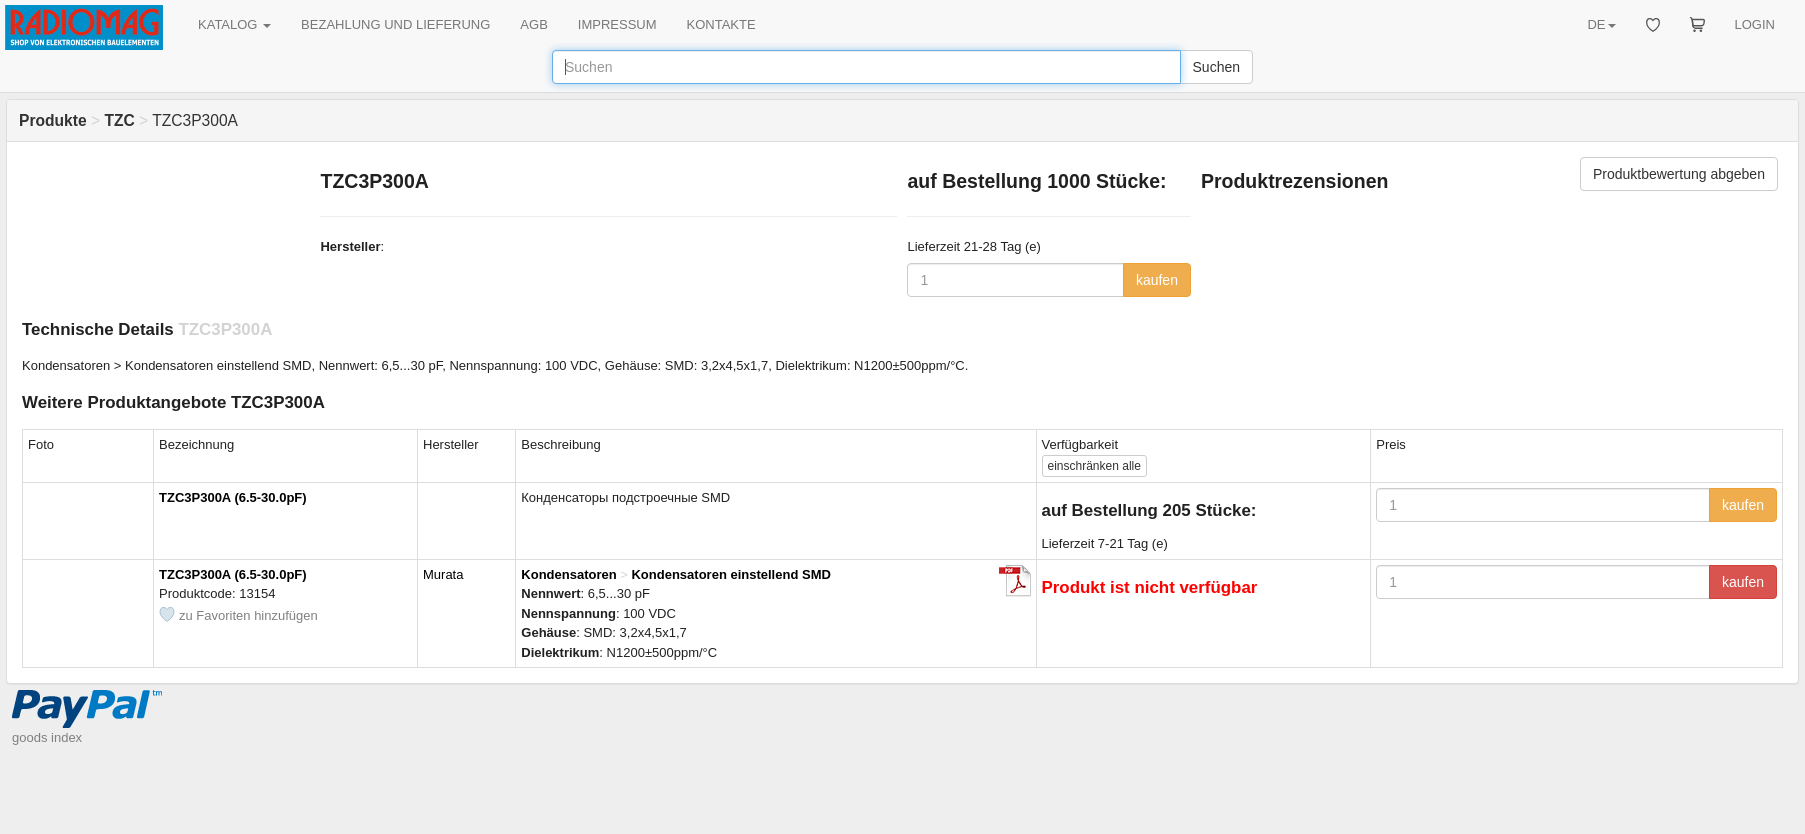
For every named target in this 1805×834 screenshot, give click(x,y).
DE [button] (1601, 24)
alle (1094, 466)
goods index (47, 737)
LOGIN (1755, 24)
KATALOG (234, 24)
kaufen (1157, 280)
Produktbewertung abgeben (1679, 174)
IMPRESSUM (617, 24)
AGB (533, 24)
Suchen (1216, 67)
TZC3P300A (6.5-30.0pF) (233, 497)
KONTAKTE (721, 24)
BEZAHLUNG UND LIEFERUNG (395, 24)
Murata (443, 574)
